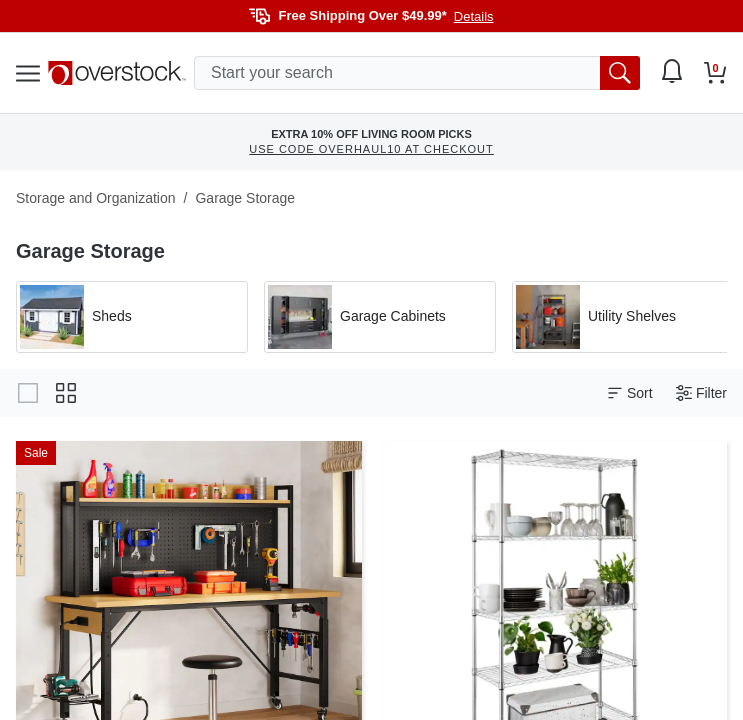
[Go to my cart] (715, 73)
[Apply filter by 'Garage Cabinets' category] (380, 317)
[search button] (620, 73)
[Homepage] (117, 73)
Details (474, 16)
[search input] (417, 73)
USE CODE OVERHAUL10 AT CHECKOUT (371, 149)
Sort (630, 393)
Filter (701, 393)
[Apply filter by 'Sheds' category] (132, 317)
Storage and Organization (96, 198)
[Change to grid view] (66, 393)
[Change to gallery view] (28, 393)
